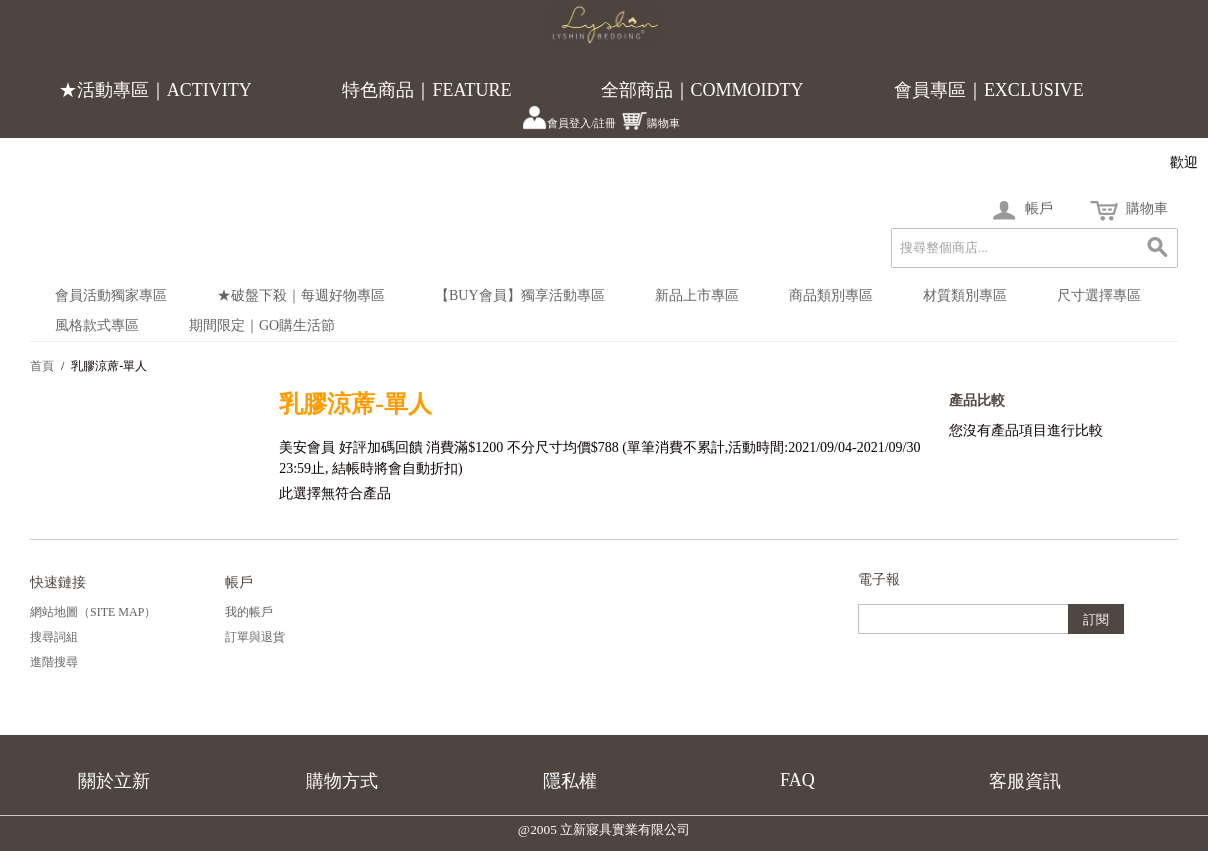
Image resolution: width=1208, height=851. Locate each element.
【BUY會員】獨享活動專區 (520, 295)
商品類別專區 (831, 295)
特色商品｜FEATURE (426, 90)
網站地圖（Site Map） (93, 612)
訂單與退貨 (255, 637)
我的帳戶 (249, 612)
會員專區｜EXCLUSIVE (989, 90)
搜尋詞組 (54, 637)
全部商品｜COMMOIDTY (702, 90)
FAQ (797, 780)
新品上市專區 (697, 295)
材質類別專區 (965, 295)
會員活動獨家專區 (111, 295)
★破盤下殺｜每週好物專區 (301, 295)
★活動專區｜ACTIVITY (155, 90)
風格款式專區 (97, 325)
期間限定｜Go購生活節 (262, 325)
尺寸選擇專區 (1099, 295)
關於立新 (114, 781)
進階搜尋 (54, 662)
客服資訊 (1025, 781)
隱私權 (570, 781)
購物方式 (342, 781)
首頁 (42, 366)
